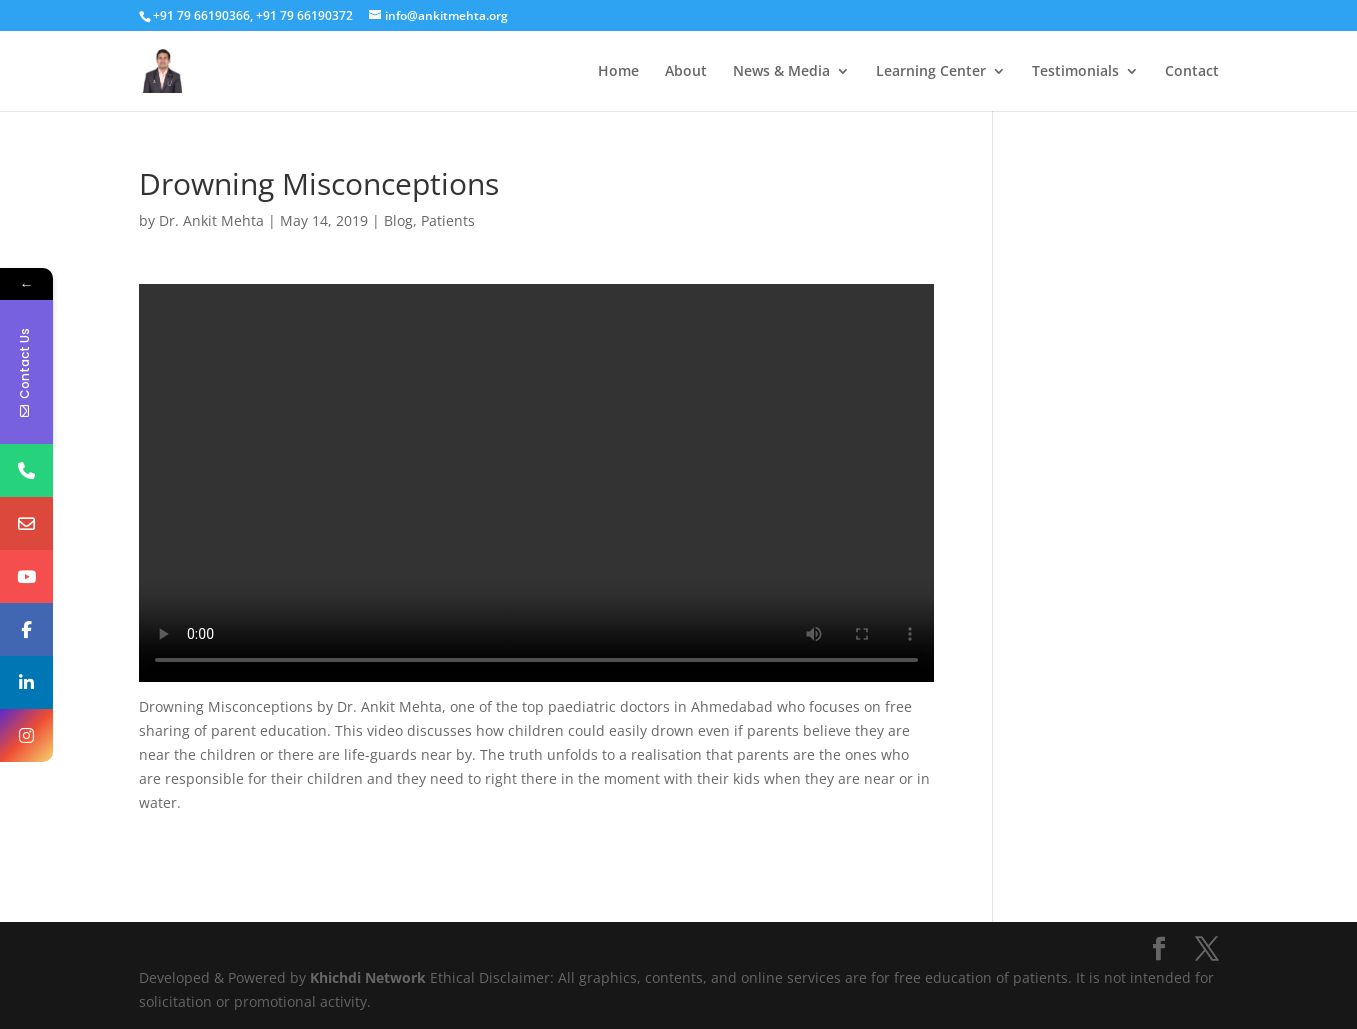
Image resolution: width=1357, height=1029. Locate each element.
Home (618, 72)
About (686, 72)
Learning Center (931, 72)
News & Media (781, 72)
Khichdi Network (368, 977)
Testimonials (1075, 72)
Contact (1192, 72)
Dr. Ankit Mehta (211, 220)
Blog (398, 220)
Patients (448, 220)
